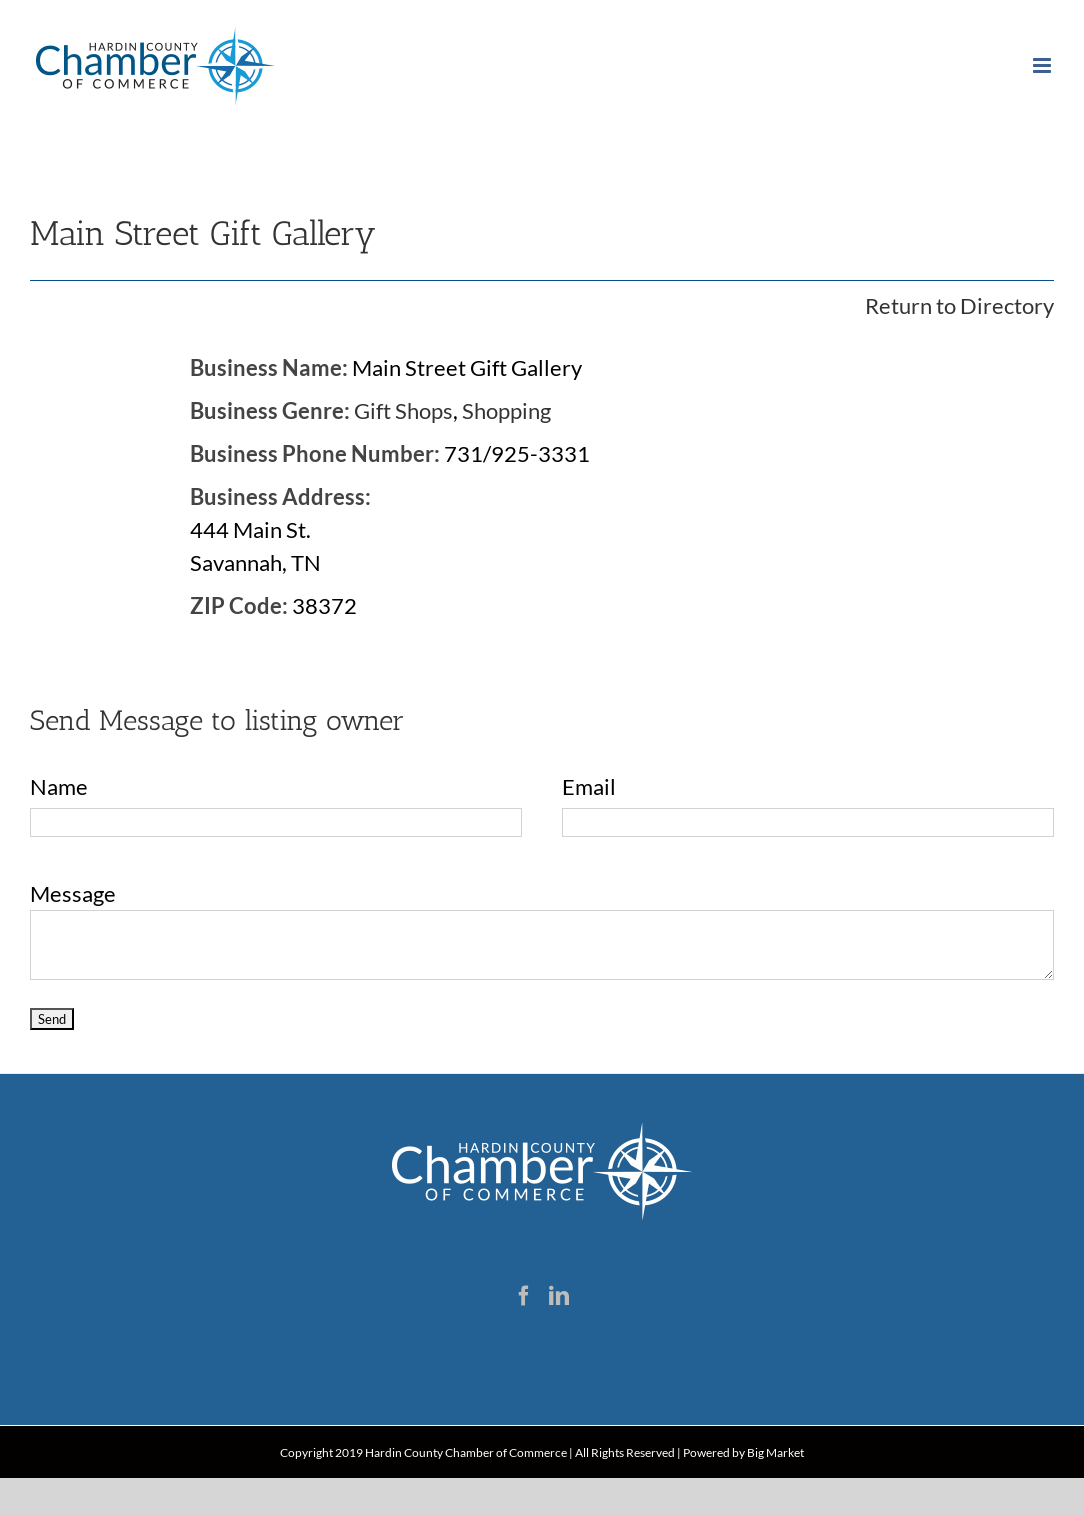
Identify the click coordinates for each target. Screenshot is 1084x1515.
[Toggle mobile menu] (1043, 65)
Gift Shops (403, 410)
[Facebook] (524, 1296)
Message (73, 893)
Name (59, 786)
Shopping (506, 410)
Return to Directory (959, 305)
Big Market (775, 1452)
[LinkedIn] (559, 1296)
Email (589, 786)
